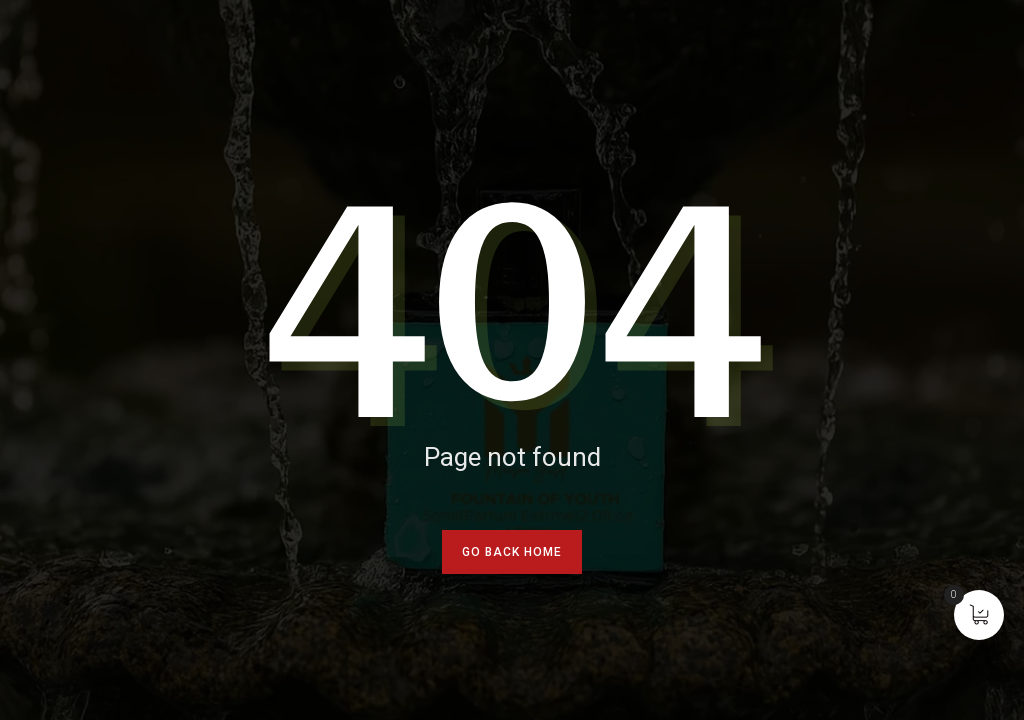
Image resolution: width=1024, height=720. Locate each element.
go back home (512, 552)
